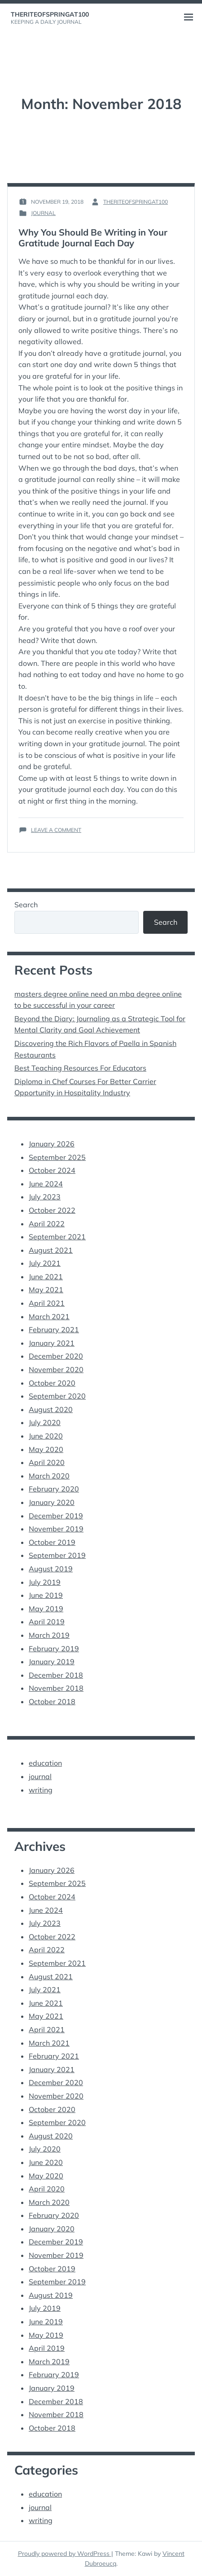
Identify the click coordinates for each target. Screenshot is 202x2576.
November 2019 (56, 1528)
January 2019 (52, 1661)
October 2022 (52, 1210)
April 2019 (47, 1621)
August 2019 (51, 1568)
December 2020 (56, 1355)
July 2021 (45, 1263)
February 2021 (54, 1329)
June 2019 (46, 1595)
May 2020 (46, 1449)
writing (41, 1789)
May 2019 (46, 1608)
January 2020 (52, 1502)
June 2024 (46, 1183)
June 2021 (46, 1276)
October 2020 (52, 1382)
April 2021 (47, 1303)
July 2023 (45, 1196)
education (45, 1762)
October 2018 (52, 1701)
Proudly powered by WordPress (64, 2554)
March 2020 (49, 1475)
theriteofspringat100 (50, 14)
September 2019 (57, 1555)
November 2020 (56, 1369)
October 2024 (52, 1170)
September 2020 (57, 1395)
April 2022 (47, 1223)
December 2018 (56, 1675)
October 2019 (52, 1542)
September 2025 (57, 1157)
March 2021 (49, 1316)
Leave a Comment (56, 830)
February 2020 (54, 1488)
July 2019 (45, 1582)
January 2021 (52, 1342)
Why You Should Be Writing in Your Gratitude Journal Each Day (92, 238)
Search (26, 904)
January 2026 (52, 1143)
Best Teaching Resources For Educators (80, 1067)
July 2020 (45, 1422)
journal (43, 213)
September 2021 (57, 1236)
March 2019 (49, 1635)
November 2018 (56, 1688)
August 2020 (51, 1409)
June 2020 (46, 1435)
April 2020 (47, 1462)
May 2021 (46, 1289)
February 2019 (54, 1648)
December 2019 (56, 1515)
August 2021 (51, 1250)
